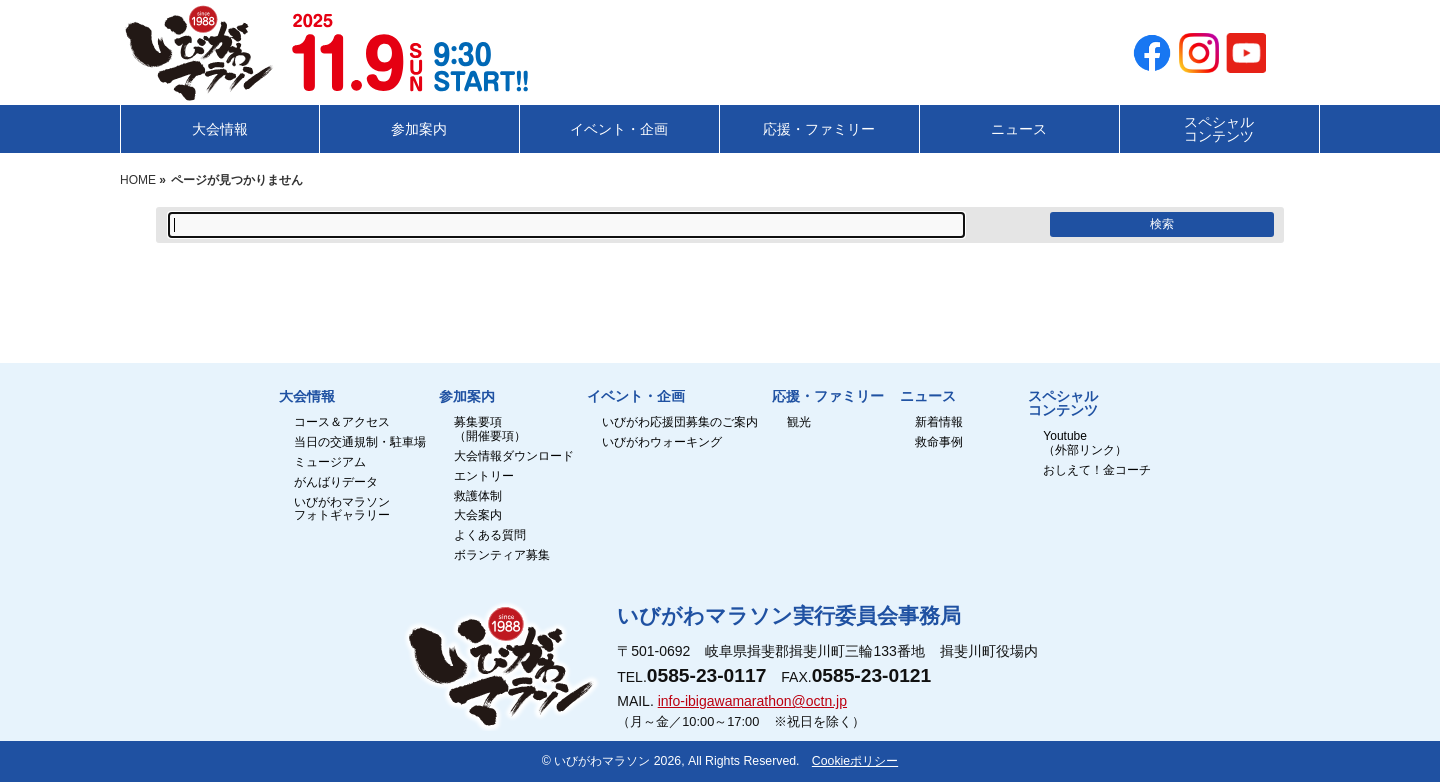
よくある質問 (490, 535)
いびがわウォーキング (662, 442)
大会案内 (478, 515)
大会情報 (307, 397)
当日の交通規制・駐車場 (360, 442)
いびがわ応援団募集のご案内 (680, 422)
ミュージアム (330, 462)
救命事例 (939, 442)
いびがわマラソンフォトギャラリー (342, 509)
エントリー (484, 476)
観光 (799, 422)
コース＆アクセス (342, 422)
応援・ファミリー (828, 397)
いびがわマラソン (602, 761)
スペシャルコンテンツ (1063, 404)
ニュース (928, 397)
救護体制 (478, 496)
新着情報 (939, 422)
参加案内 (467, 397)
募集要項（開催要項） (490, 429)
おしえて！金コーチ (1097, 470)
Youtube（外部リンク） (1085, 443)
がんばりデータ (336, 482)
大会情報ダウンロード (514, 456)
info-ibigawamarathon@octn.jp (752, 701)
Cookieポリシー (855, 761)
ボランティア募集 (502, 555)
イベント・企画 (636, 397)
